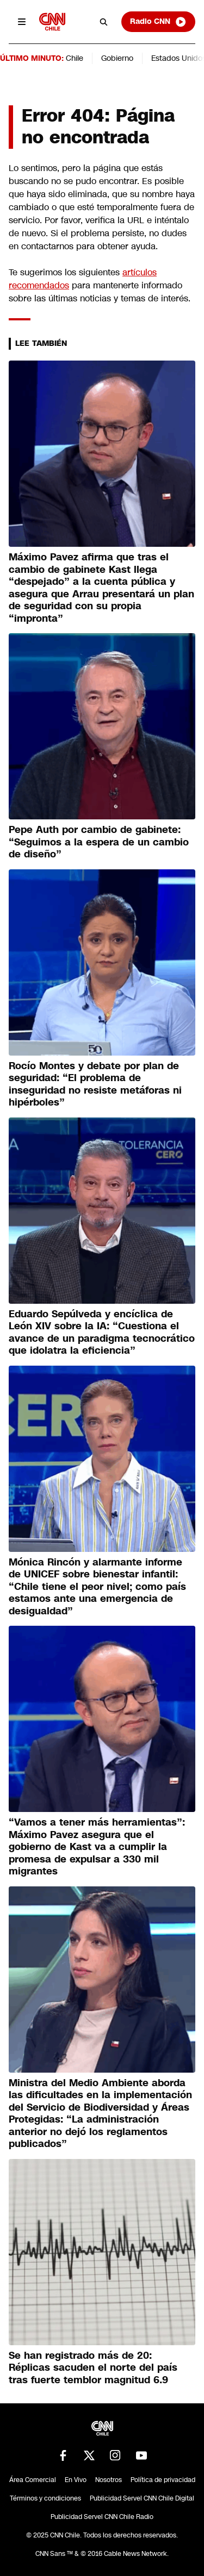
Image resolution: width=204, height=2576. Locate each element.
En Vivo (75, 2480)
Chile (74, 58)
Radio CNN (158, 22)
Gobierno (117, 58)
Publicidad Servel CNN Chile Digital (142, 2498)
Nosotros (108, 2480)
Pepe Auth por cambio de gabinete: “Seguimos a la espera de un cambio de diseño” (99, 842)
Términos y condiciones (45, 2498)
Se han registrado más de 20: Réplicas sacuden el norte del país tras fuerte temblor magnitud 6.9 (93, 2367)
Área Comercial (32, 2480)
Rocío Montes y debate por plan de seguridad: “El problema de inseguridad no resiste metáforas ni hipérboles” (95, 1084)
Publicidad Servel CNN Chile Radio (102, 2516)
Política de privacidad (163, 2480)
